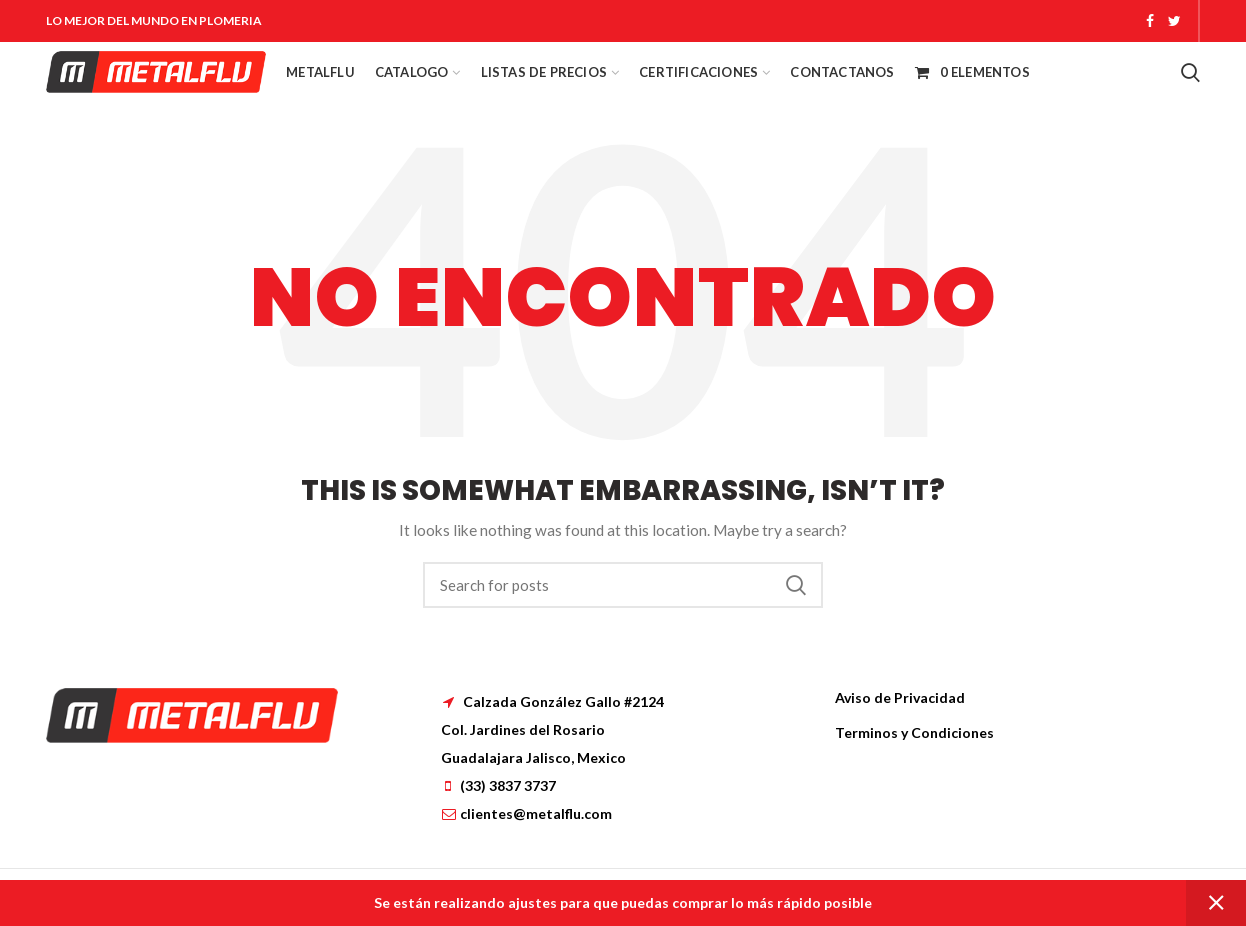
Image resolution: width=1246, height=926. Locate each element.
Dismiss (1216, 903)
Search (796, 585)
